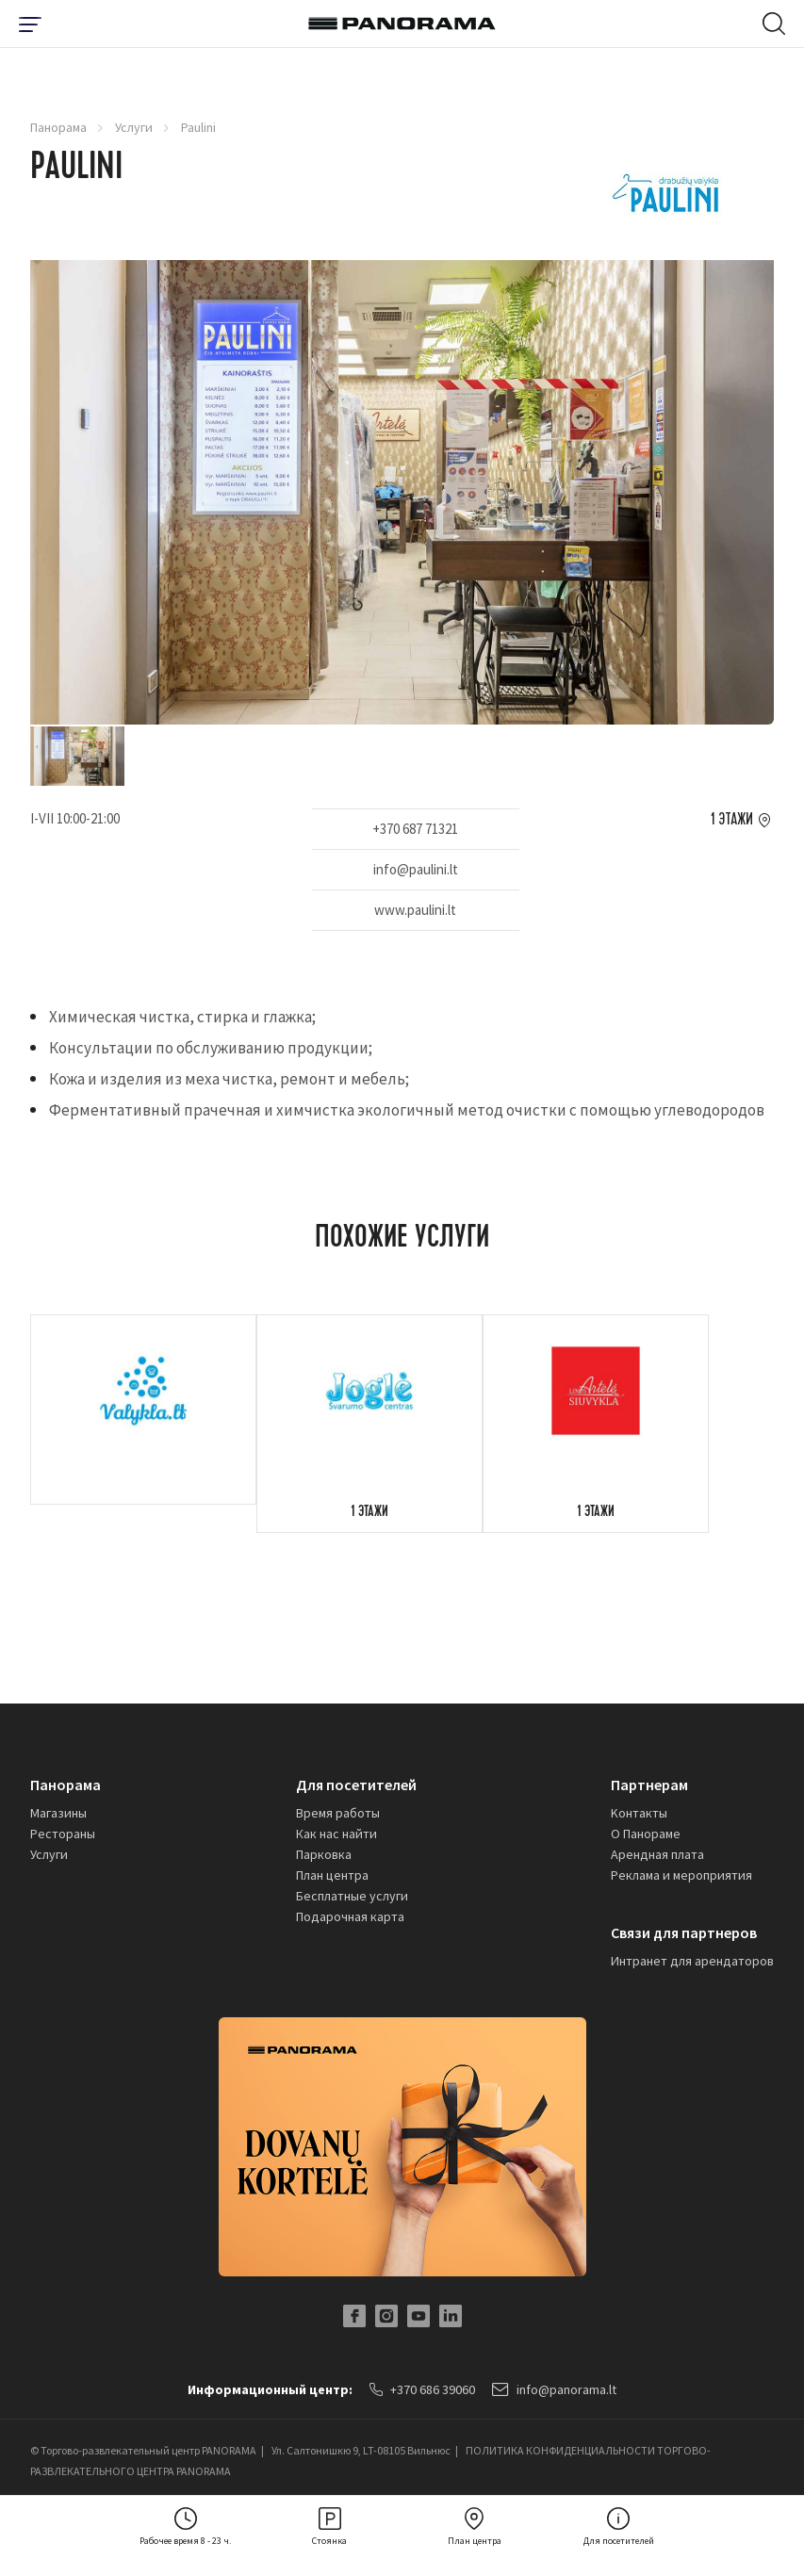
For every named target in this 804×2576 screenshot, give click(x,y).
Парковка (324, 1854)
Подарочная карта (350, 1916)
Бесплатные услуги (352, 1895)
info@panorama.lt (554, 2389)
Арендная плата (657, 1854)
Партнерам (649, 1784)
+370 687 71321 (415, 829)
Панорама (58, 127)
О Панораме (646, 1833)
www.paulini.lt (415, 910)
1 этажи (732, 819)
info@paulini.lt (415, 869)
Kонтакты (639, 1812)
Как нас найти (336, 1833)
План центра (332, 1875)
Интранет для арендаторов (692, 1960)
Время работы (338, 1812)
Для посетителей (356, 1784)
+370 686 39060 (422, 2389)
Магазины (58, 1812)
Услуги (134, 127)
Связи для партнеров (684, 1932)
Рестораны (62, 1833)
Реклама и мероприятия (681, 1875)
